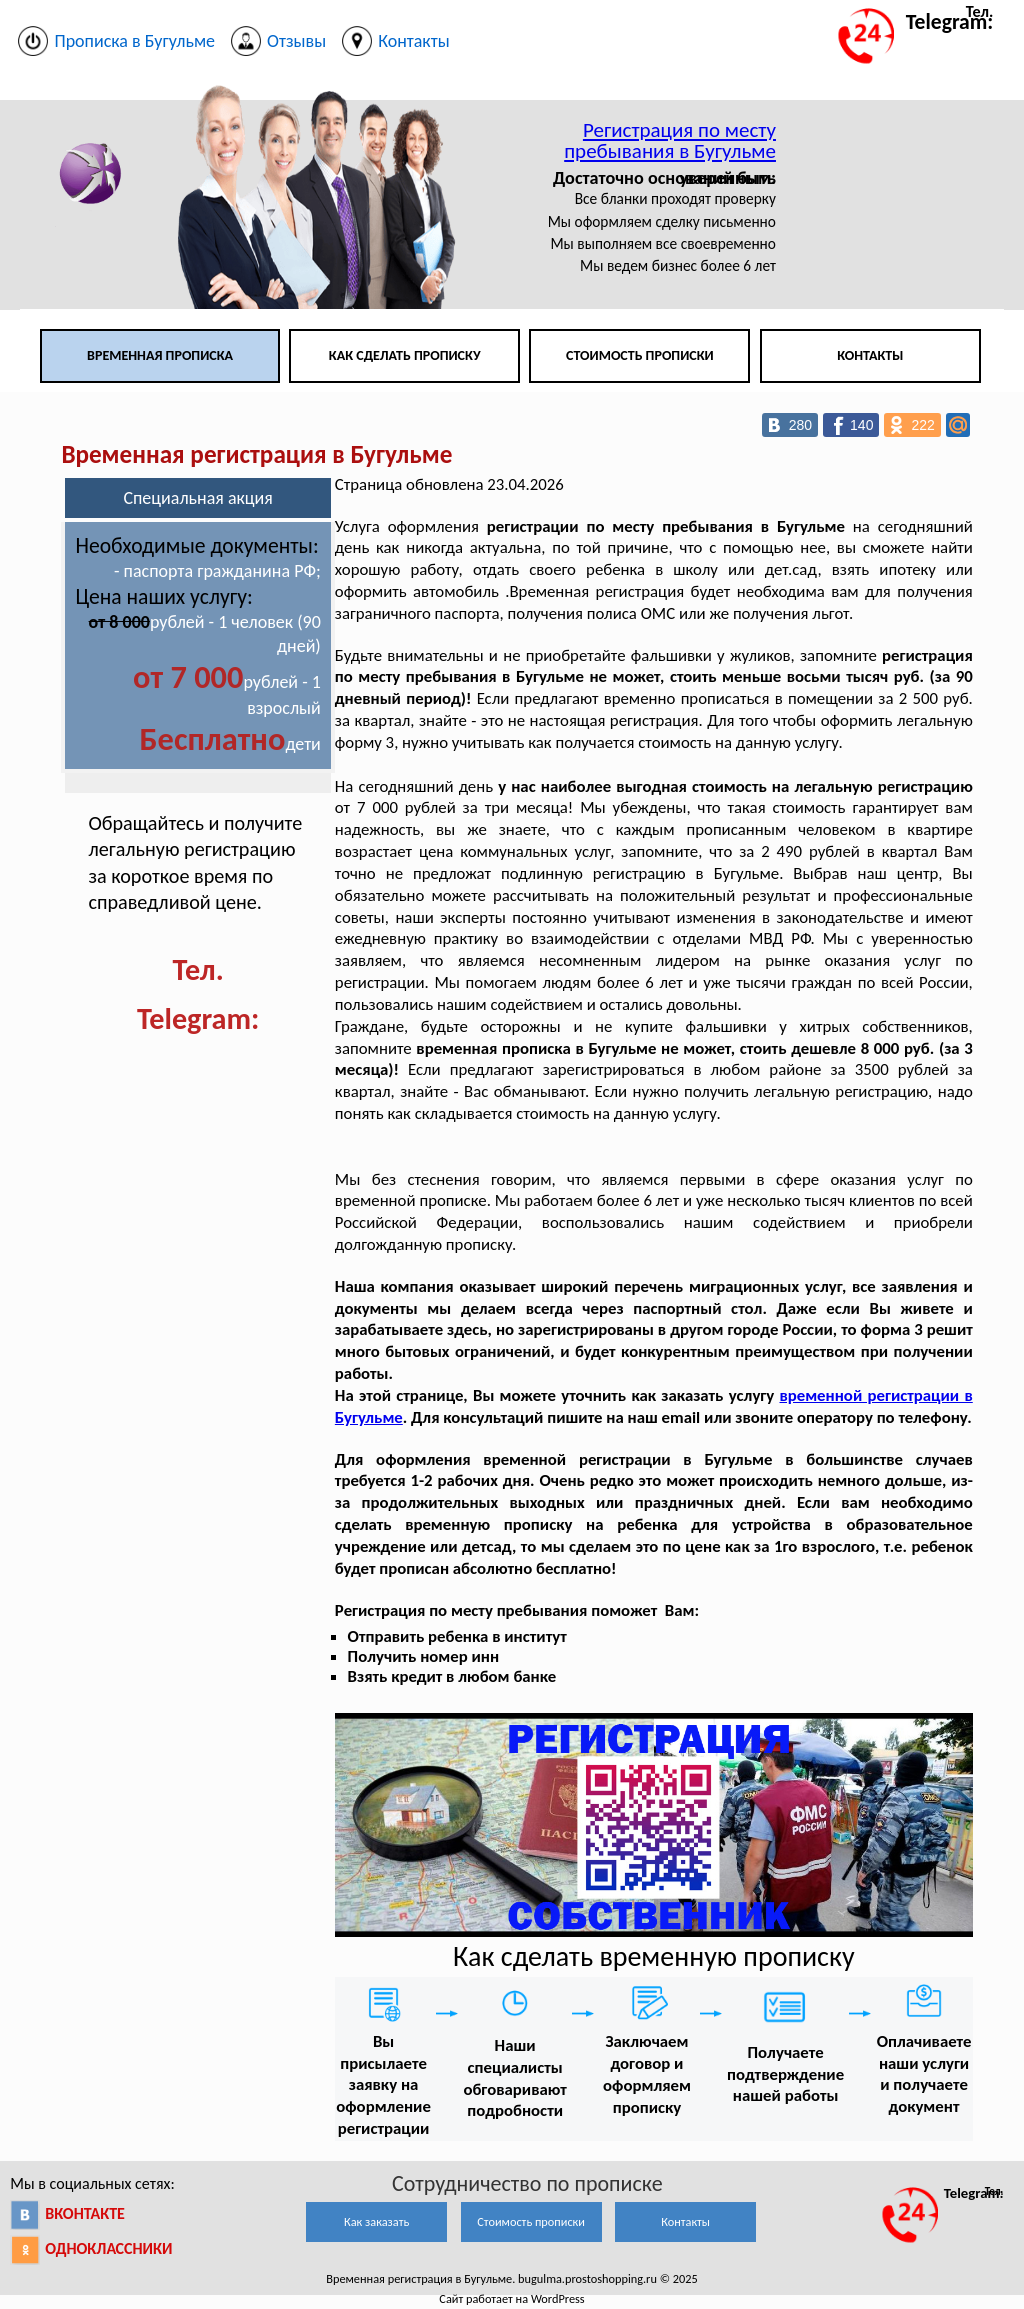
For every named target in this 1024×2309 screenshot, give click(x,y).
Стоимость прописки (640, 355)
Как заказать (376, 2221)
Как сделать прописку (405, 355)
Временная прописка (160, 355)
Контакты (870, 355)
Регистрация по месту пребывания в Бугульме (670, 140)
